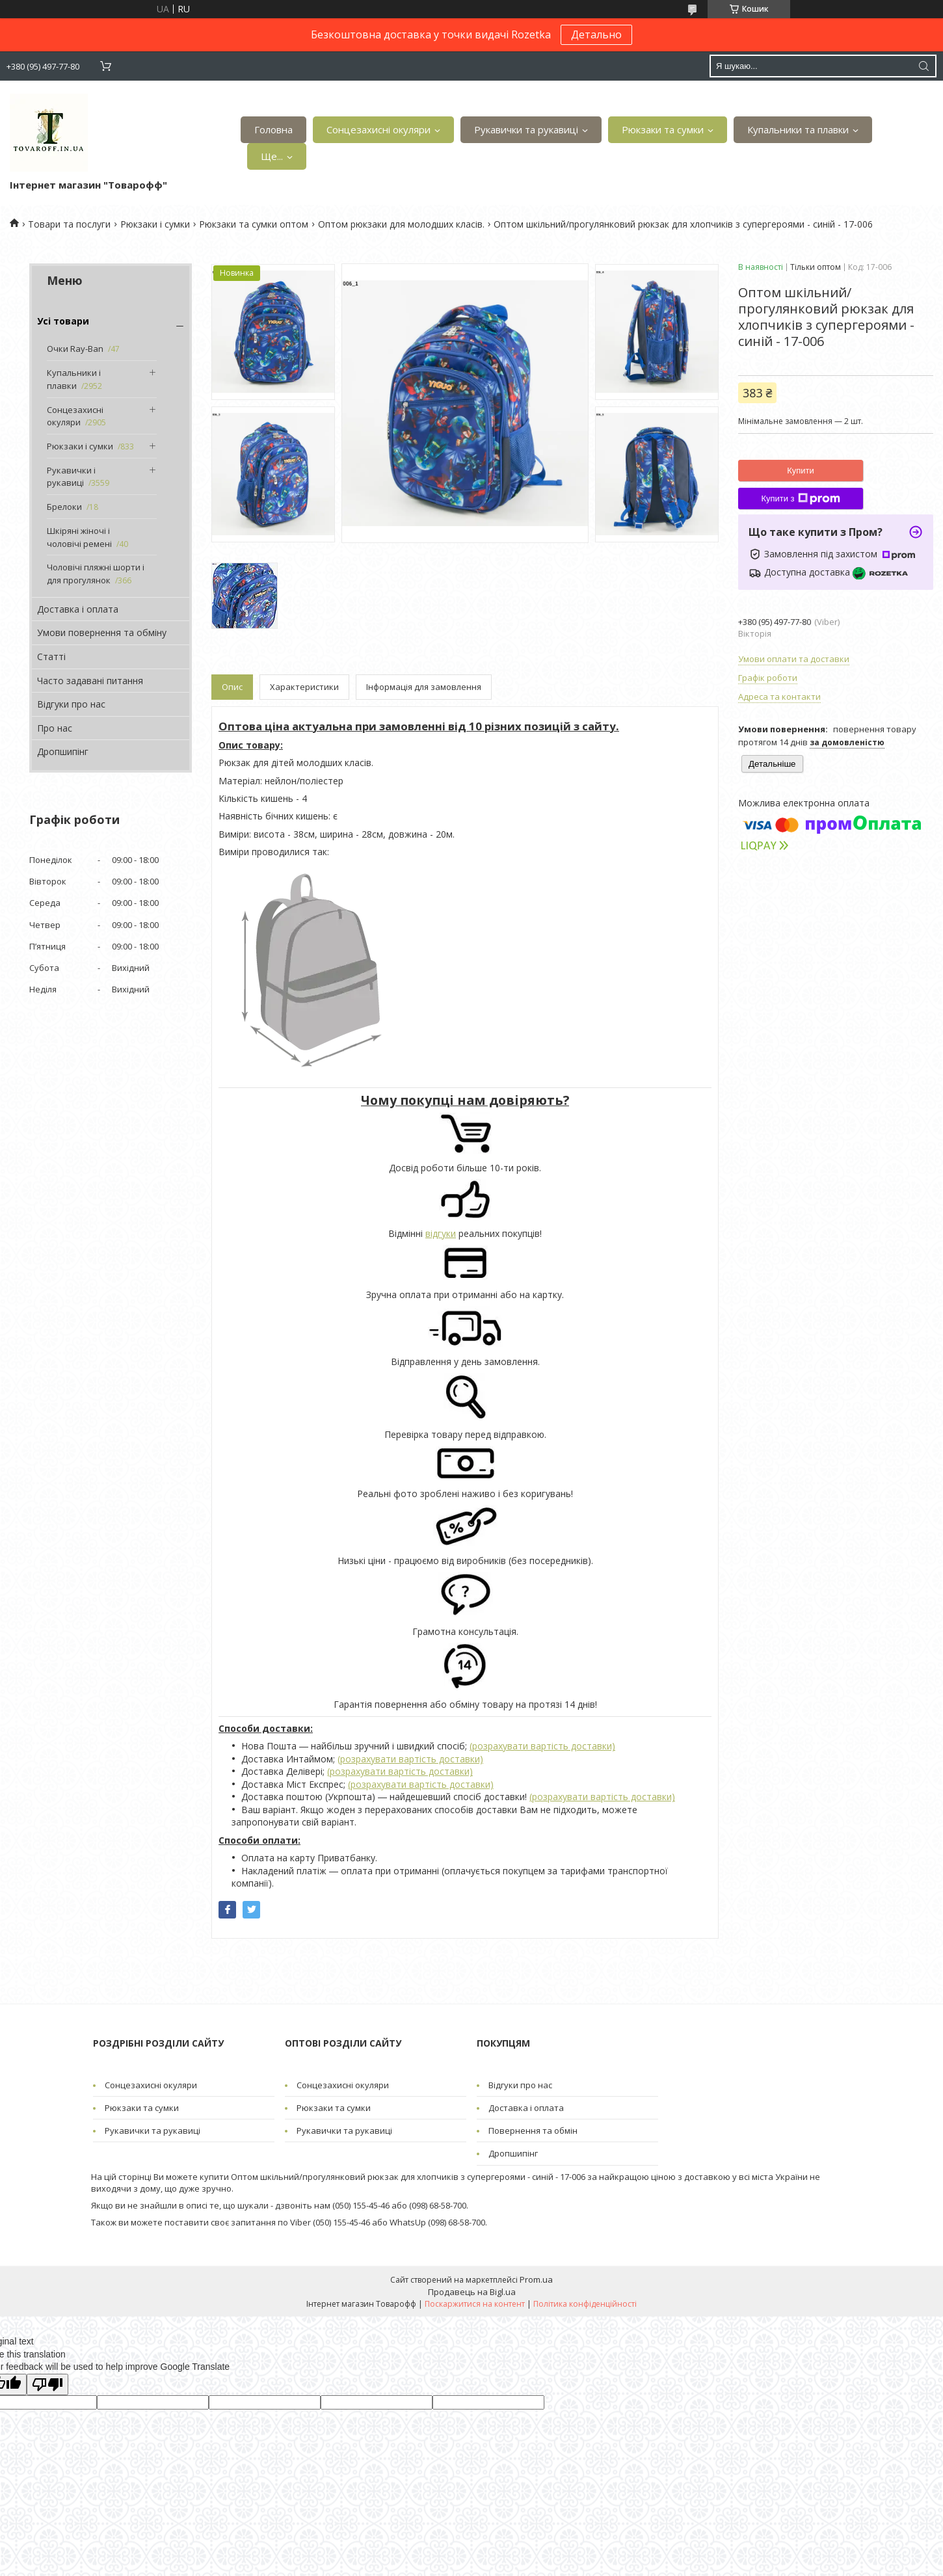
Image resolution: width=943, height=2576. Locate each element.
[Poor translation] (47, 2384)
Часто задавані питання (90, 680)
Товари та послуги (69, 224)
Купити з (800, 499)
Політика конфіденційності (585, 2303)
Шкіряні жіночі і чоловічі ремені (79, 537)
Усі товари (63, 321)
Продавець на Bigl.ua (472, 2292)
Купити (800, 470)
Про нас (54, 728)
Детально (596, 34)
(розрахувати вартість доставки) (542, 1746)
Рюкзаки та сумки (663, 129)
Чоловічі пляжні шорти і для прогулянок (95, 573)
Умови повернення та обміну (101, 632)
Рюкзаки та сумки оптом (253, 224)
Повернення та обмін (533, 2130)
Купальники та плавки (798, 129)
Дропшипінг (62, 751)
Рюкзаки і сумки (155, 224)
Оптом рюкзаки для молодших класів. (401, 224)
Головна (273, 129)
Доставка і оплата (77, 609)
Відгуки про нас (71, 704)
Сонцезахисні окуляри (378, 129)
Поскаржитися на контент (475, 2303)
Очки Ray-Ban (75, 348)
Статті (51, 656)
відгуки (440, 1233)
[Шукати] (923, 66)
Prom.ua (536, 2279)
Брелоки (64, 506)
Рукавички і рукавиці (71, 476)
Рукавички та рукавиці (526, 129)
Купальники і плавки (74, 379)
